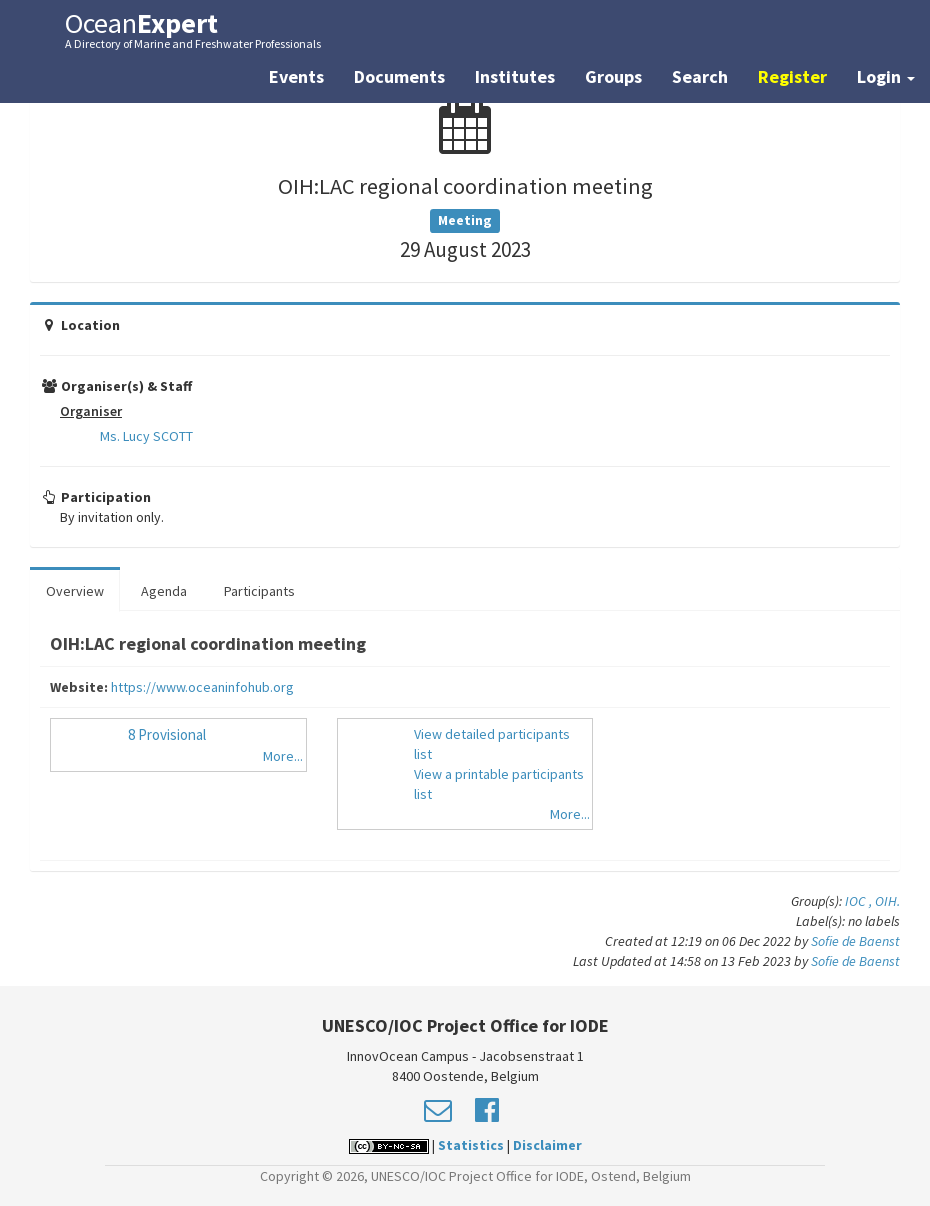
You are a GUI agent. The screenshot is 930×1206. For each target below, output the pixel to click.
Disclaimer (547, 1145)
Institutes (515, 76)
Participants (259, 591)
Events (296, 76)
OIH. (887, 901)
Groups (613, 76)
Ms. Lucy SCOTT (146, 436)
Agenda (164, 591)
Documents (399, 76)
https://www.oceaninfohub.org (202, 687)
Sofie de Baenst (855, 941)
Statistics (471, 1145)
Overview (75, 591)
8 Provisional (167, 734)
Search (700, 76)
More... (283, 756)
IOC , (860, 901)
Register (792, 76)
